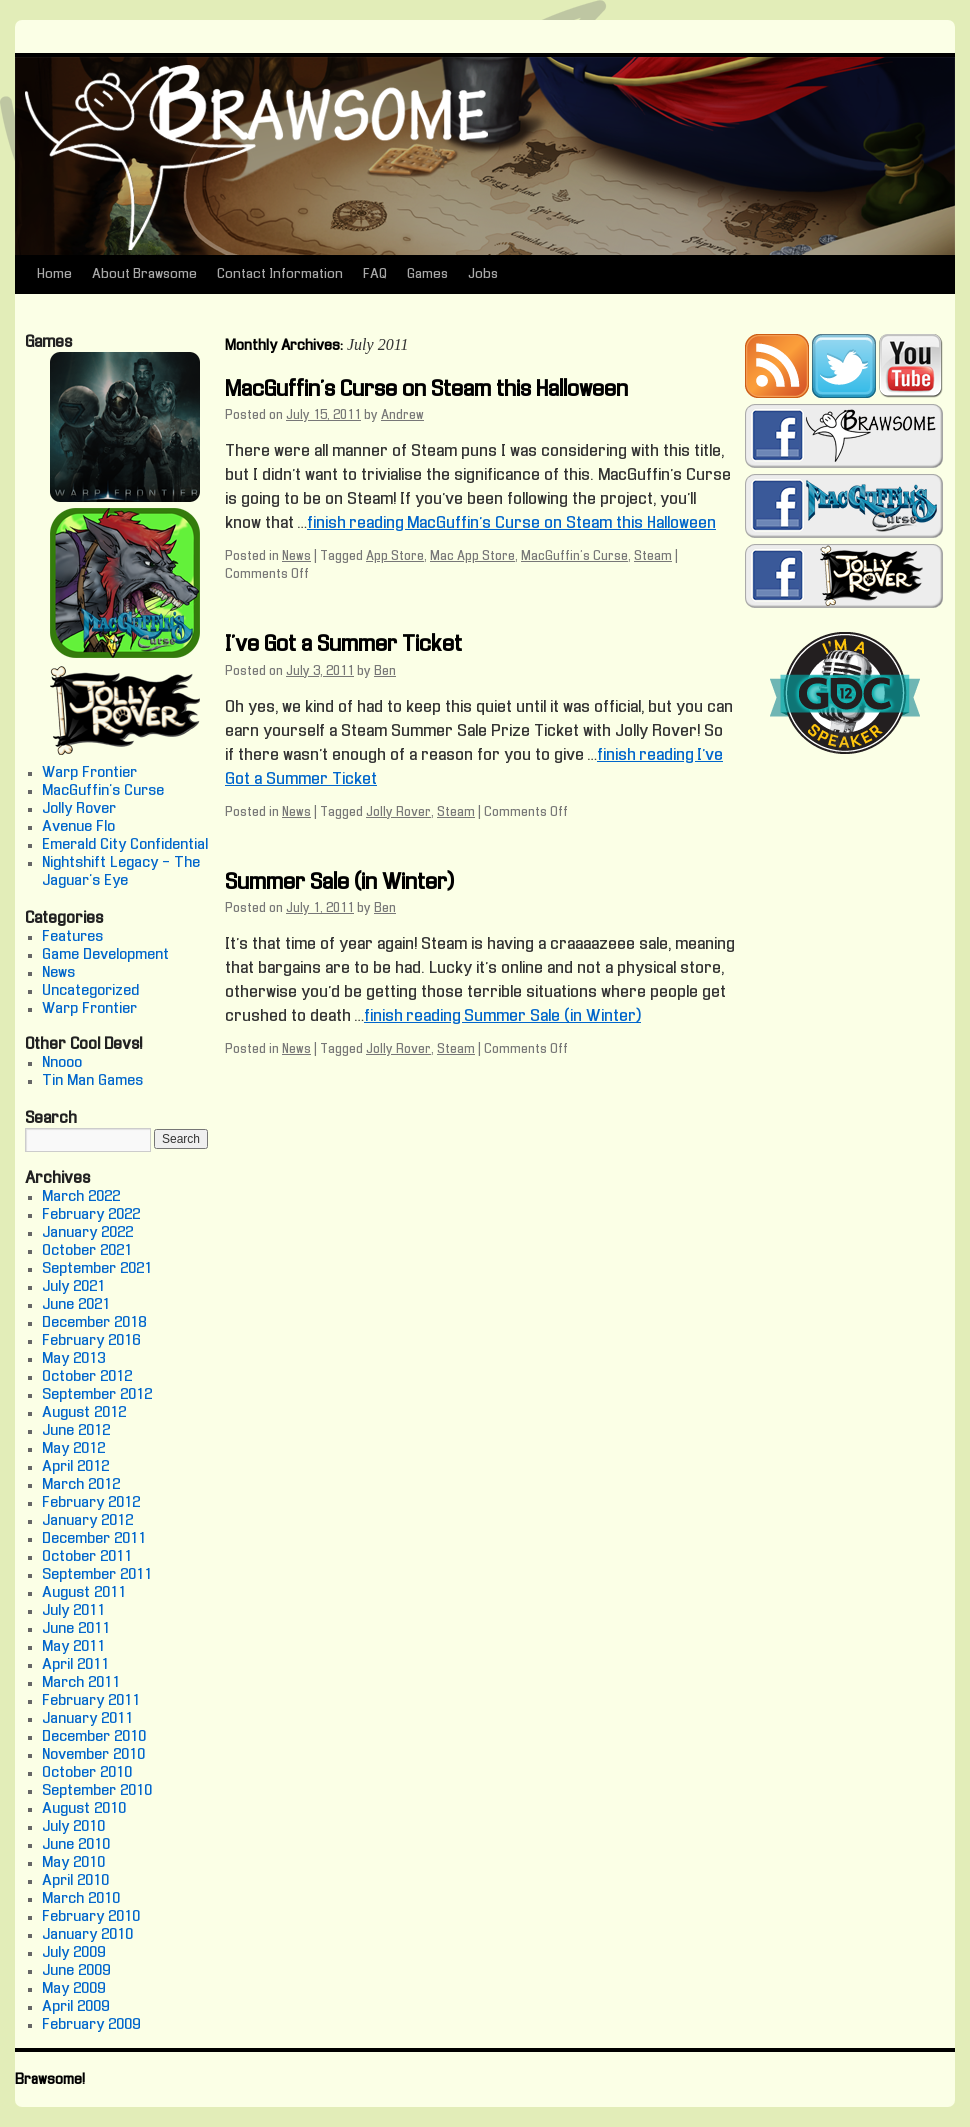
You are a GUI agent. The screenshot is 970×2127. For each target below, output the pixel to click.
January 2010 (87, 1935)
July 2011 (73, 1611)
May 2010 (73, 1863)
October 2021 (87, 1251)
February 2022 (91, 1215)
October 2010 (87, 1773)
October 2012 (87, 1377)
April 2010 (75, 1881)
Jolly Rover (398, 813)
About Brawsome (144, 274)
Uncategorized (90, 991)
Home (54, 274)
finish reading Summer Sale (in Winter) (502, 1016)
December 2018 (94, 1323)
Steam (653, 557)
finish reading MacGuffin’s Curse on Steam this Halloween (511, 523)
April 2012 (75, 1467)
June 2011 (76, 1629)
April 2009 (75, 2007)
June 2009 (76, 1971)
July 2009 (73, 1953)
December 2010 (94, 1737)
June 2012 (76, 1431)
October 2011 (87, 1557)
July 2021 (73, 1287)
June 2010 (76, 1845)
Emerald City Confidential (125, 845)
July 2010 (73, 1827)
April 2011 (75, 1665)
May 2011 (73, 1647)
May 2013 (73, 1359)
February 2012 (91, 1503)
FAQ (375, 274)
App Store (395, 557)
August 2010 (84, 1809)
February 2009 (91, 2025)
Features (72, 937)
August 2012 (84, 1413)
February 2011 (91, 1701)
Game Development (105, 955)
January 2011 (87, 1719)
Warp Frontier (89, 773)
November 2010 (93, 1755)
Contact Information (280, 274)
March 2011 (81, 1683)
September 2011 (97, 1575)
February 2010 (91, 1917)
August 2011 (84, 1593)
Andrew (402, 416)
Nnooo (62, 1063)
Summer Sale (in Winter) (339, 883)
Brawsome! (50, 2080)
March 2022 (81, 1197)
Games (427, 274)
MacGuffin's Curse (574, 557)
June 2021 (76, 1305)
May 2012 (73, 1449)
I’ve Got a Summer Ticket (343, 645)
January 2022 (87, 1233)
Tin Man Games (92, 1081)
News (296, 557)
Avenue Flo (78, 827)
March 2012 (81, 1485)
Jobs (483, 274)
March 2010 (81, 1899)
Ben (385, 672)
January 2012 (87, 1521)
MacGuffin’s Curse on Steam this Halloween (426, 390)
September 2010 (97, 1791)
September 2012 (97, 1395)
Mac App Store (472, 557)
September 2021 (97, 1269)
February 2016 (91, 1341)
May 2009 (73, 1989)
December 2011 (94, 1539)
